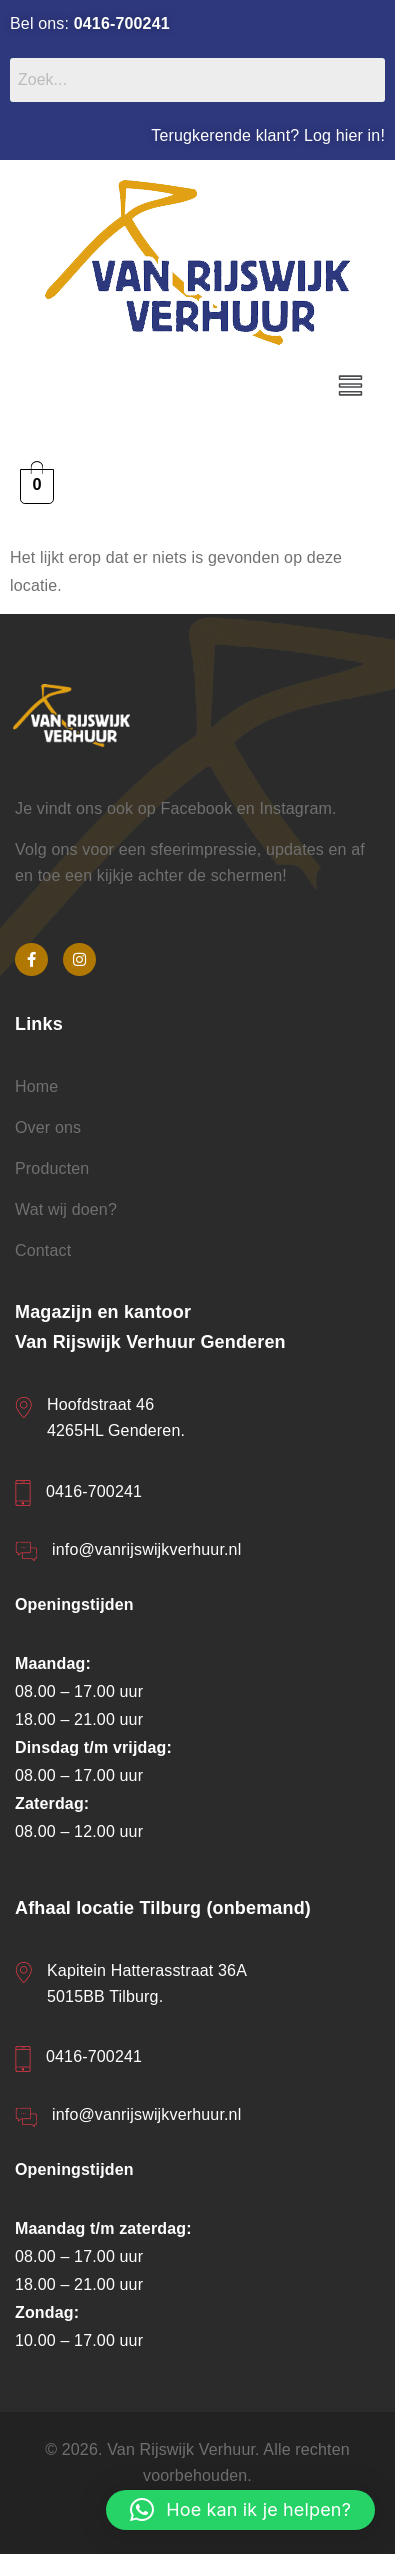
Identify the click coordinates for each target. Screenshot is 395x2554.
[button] (350, 387)
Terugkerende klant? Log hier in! (268, 135)
